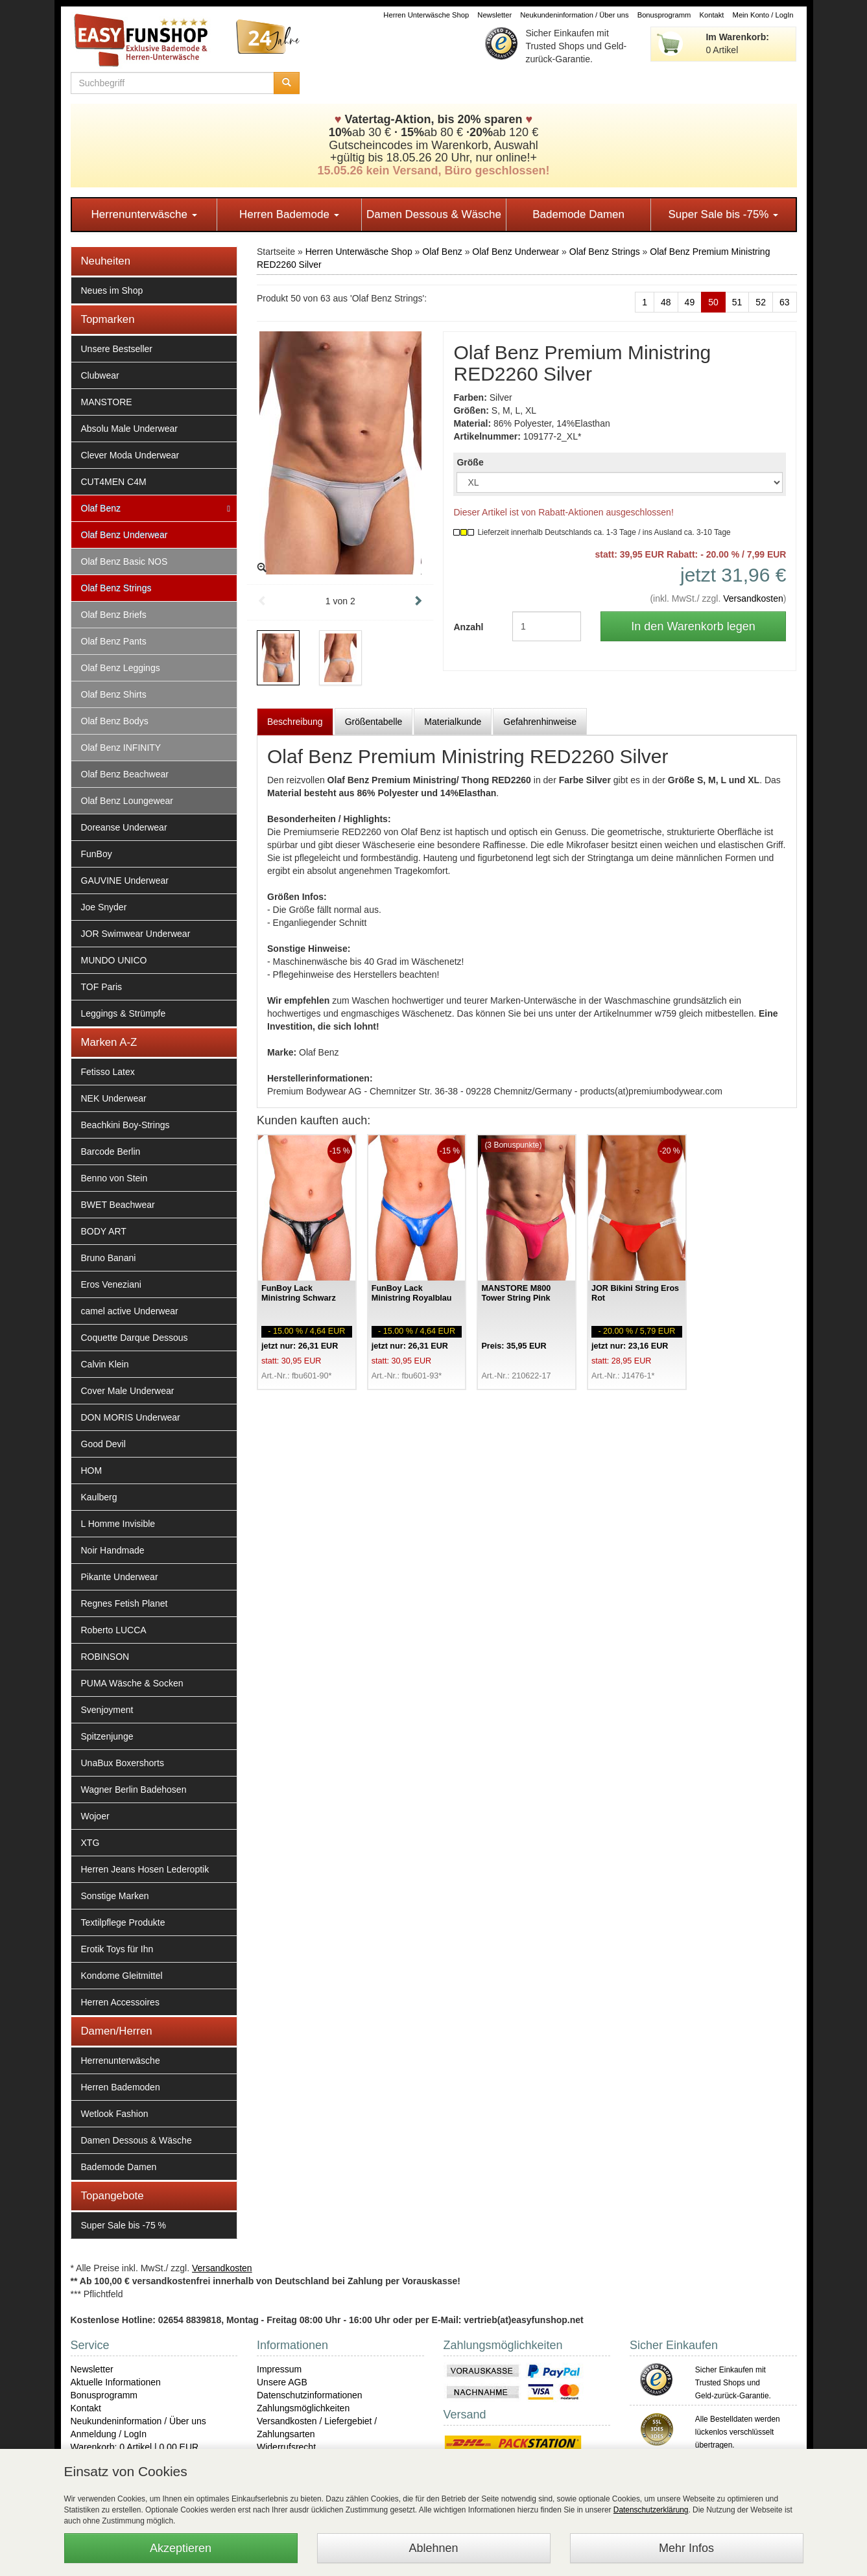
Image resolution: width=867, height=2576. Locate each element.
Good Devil (103, 1444)
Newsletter (494, 15)
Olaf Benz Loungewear (127, 801)
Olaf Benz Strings (116, 588)
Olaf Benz (101, 508)
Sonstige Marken (115, 1896)
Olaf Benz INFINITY (121, 747)
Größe (470, 462)
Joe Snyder (104, 907)
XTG (90, 1842)
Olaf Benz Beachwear (125, 774)
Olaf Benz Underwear (124, 535)
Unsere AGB (282, 2382)
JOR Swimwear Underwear (136, 933)
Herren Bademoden (120, 2087)
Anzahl (468, 627)
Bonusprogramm (664, 15)
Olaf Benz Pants (114, 641)
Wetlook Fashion (114, 2114)
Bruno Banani (108, 1258)
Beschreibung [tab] (295, 721)
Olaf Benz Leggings (120, 668)
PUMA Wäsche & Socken (132, 1683)
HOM (91, 1470)
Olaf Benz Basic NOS (124, 561)
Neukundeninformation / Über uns (574, 15)
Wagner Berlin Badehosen (134, 1789)
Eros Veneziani (111, 1284)
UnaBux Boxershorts (122, 1763)
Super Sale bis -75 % (124, 2225)
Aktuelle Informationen (116, 2382)
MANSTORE (106, 402)
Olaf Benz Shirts (114, 694)
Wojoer (95, 1816)
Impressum (279, 2369)
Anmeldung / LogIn (109, 2434)
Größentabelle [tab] (374, 721)
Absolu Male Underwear (129, 428)
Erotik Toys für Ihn (117, 1949)
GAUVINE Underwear (125, 880)
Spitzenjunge (107, 1736)
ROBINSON (105, 1656)
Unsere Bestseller (117, 349)
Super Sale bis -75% (723, 214)
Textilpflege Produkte (123, 1922)
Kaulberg (99, 1497)
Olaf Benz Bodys (114, 721)
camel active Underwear (129, 1311)
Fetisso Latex (108, 1072)
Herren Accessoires (120, 2002)
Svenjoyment (107, 1710)
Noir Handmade (113, 1550)
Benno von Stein (114, 1178)
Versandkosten (753, 598)
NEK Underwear (114, 1098)
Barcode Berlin (111, 1151)
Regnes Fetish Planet (124, 1603)
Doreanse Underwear (124, 827)
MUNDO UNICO (114, 960)
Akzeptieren (180, 2548)
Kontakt (712, 15)
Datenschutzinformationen (309, 2395)
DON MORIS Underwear (130, 1417)
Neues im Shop (112, 290)
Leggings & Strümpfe (123, 1013)
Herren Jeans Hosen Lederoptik (145, 1869)
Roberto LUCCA (114, 1630)
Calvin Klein (105, 1364)
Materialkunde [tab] (452, 721)
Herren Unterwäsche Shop (426, 15)
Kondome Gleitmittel (122, 1975)
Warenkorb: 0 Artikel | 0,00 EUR (135, 2447)
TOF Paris (102, 987)
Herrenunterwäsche (144, 214)
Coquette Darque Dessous (134, 1337)
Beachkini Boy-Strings (125, 1125)
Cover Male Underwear (127, 1391)
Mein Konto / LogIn (763, 15)
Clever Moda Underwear (130, 455)
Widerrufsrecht (286, 2447)
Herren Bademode (289, 214)
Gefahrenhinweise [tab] (539, 721)
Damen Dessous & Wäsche (433, 214)
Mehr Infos (686, 2548)
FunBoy (96, 854)
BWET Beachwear (118, 1204)
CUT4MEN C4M (114, 482)
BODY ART (103, 1231)
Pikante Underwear (119, 1577)
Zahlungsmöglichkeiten (303, 2408)
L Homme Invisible (118, 1523)
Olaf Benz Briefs (114, 614)
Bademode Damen (578, 214)
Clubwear (100, 375)
